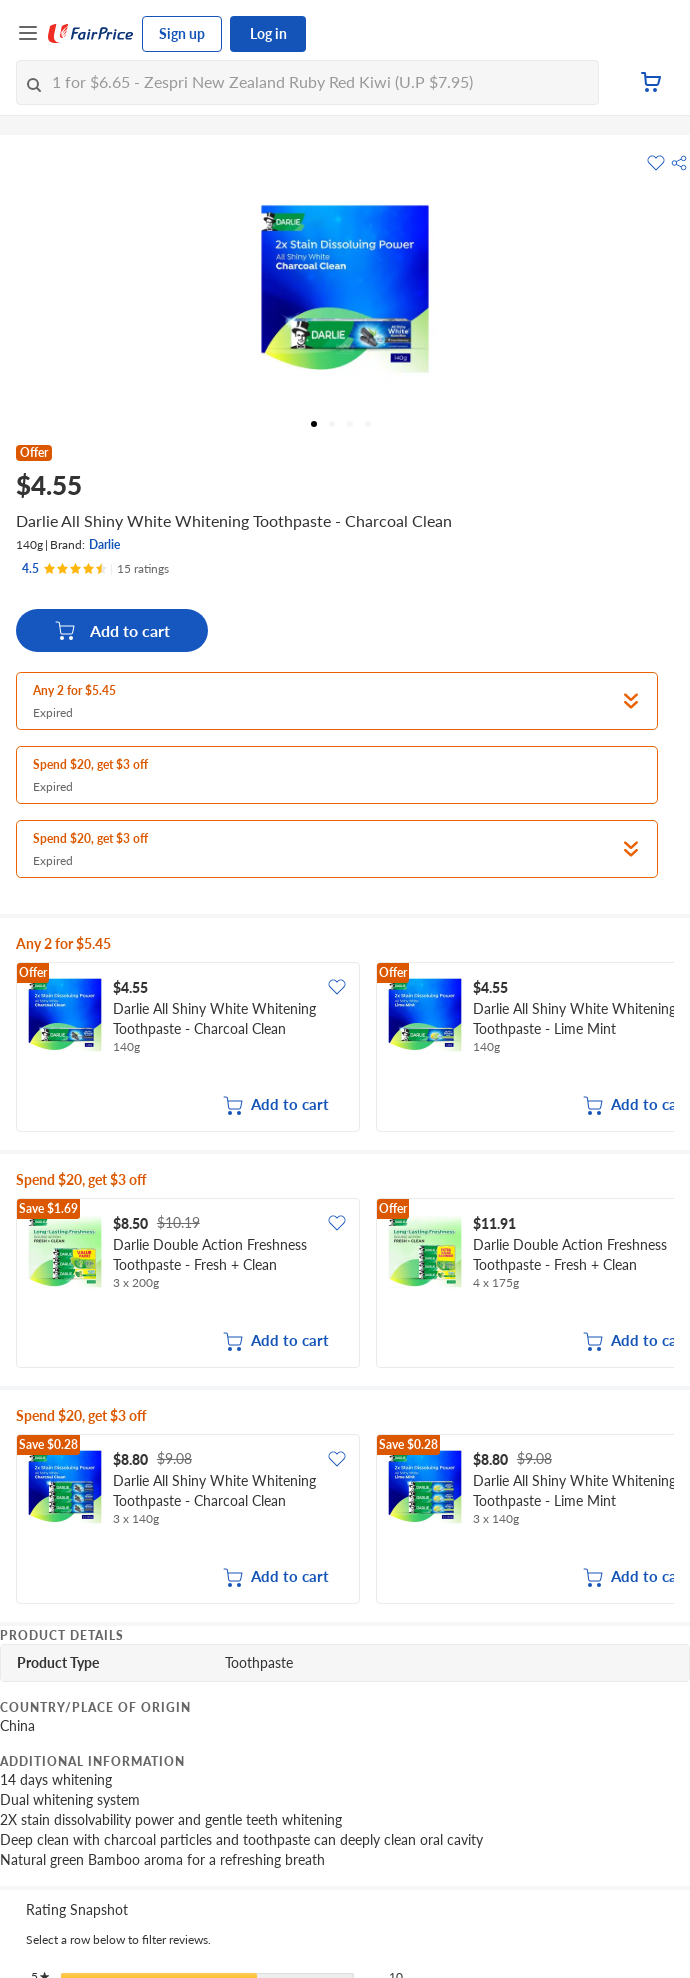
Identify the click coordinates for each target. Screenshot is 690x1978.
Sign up (182, 33)
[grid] (345, 1049)
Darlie (104, 544)
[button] (679, 163)
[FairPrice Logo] (91, 34)
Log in (268, 33)
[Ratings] (95, 569)
